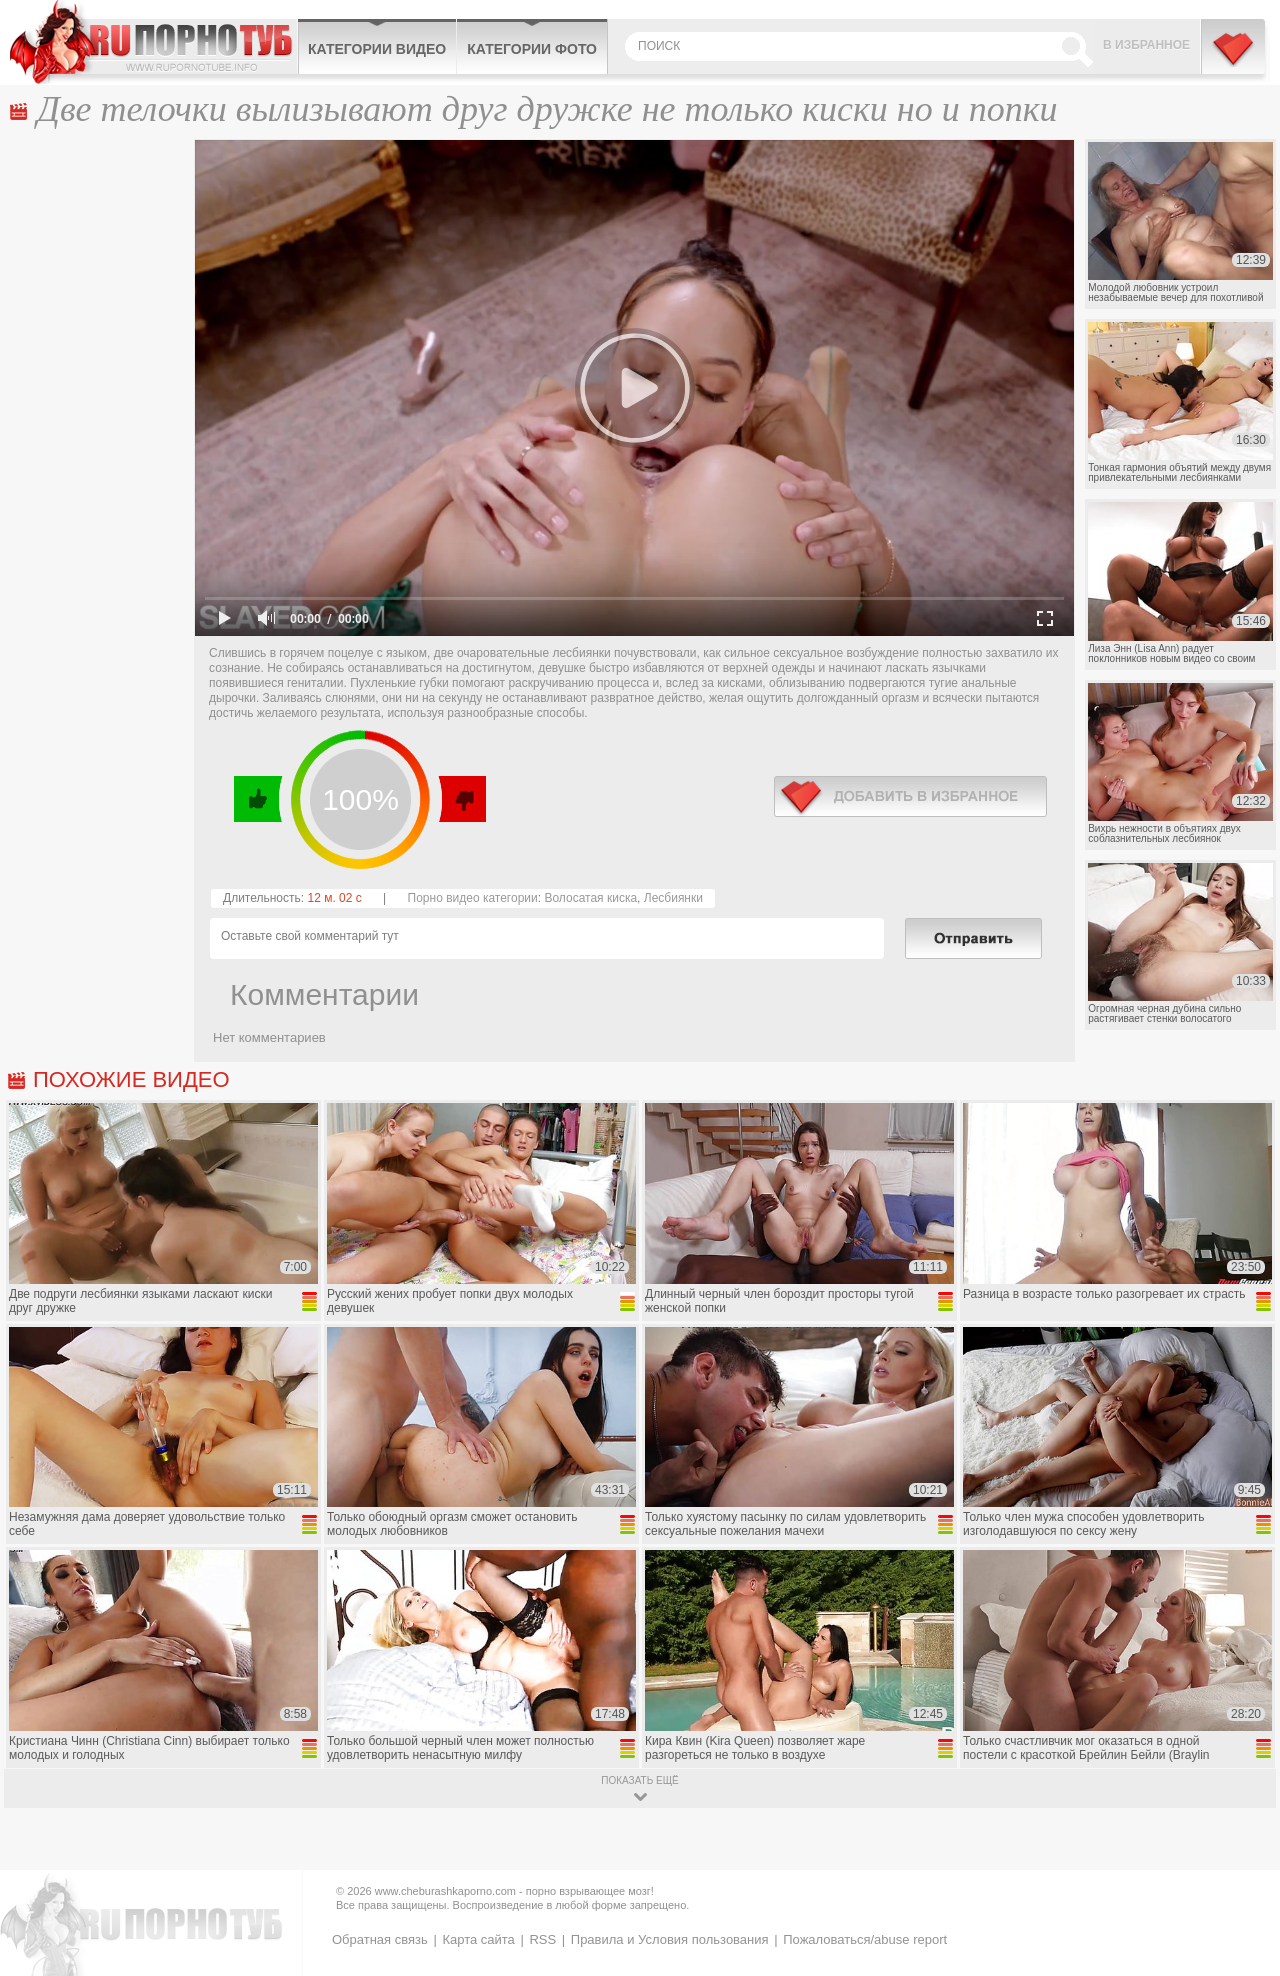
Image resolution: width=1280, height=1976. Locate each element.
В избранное (1146, 45)
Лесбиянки (673, 898)
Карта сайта (478, 1939)
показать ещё (639, 1780)
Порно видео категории (473, 898)
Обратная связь (380, 1939)
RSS (542, 1939)
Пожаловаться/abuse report (865, 1939)
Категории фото (532, 49)
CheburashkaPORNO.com (153, 42)
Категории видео (377, 49)
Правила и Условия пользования (670, 1939)
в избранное (910, 796)
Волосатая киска (590, 898)
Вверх (1241, 1855)
